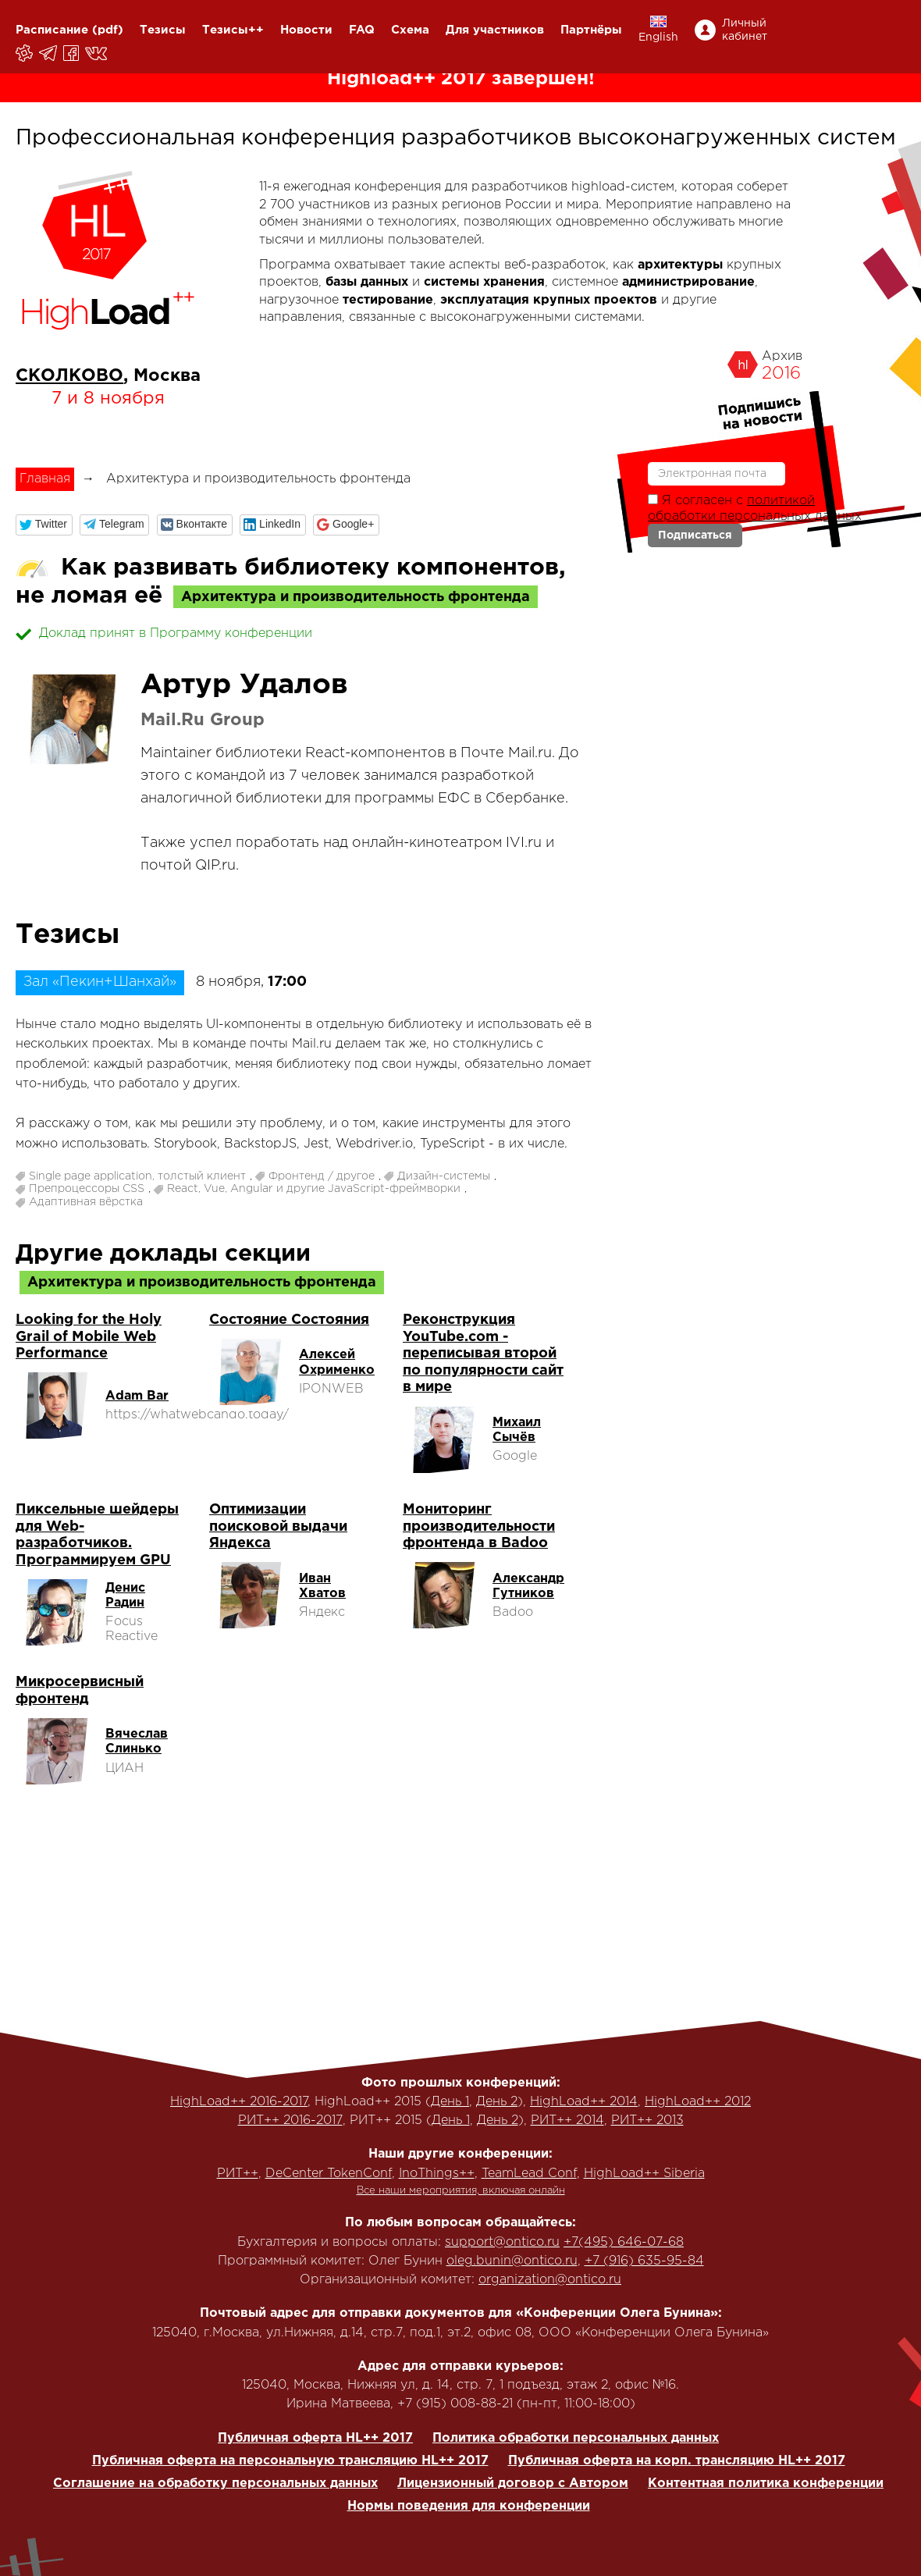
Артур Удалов (244, 685)
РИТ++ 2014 (567, 2120)
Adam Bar (137, 1396)
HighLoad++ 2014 (584, 2102)
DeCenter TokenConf (328, 2173)
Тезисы (163, 30)
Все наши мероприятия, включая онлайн (461, 2190)
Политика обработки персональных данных (575, 2438)
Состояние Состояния (289, 1320)
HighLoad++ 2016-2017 (239, 2102)
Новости (306, 30)
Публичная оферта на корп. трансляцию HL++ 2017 (676, 2461)
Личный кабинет (744, 30)
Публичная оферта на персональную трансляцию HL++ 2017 (290, 2461)
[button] (44, 524)
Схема (410, 30)
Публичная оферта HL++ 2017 (315, 2438)
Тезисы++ (233, 30)
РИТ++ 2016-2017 (290, 2120)
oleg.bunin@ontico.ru (512, 2261)
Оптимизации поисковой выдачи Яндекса (278, 1526)
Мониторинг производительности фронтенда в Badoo (479, 1526)
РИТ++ (237, 2173)
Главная (45, 479)
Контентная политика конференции (766, 2483)
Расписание (52, 30)
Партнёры (591, 30)
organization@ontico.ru (549, 2280)
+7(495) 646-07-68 (624, 2242)
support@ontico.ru (502, 2242)
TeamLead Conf (529, 2173)
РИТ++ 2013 (647, 2120)
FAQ (362, 30)
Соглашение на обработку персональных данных (215, 2483)
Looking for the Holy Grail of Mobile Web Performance (89, 1337)
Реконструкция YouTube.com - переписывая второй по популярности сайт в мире (483, 1353)
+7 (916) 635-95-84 (644, 2261)
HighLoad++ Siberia (644, 2173)
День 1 (450, 2102)
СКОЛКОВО (69, 376)
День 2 (496, 2102)
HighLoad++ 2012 (698, 2102)
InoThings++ (437, 2173)
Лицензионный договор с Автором (512, 2483)
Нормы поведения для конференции (468, 2506)
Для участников (495, 30)
